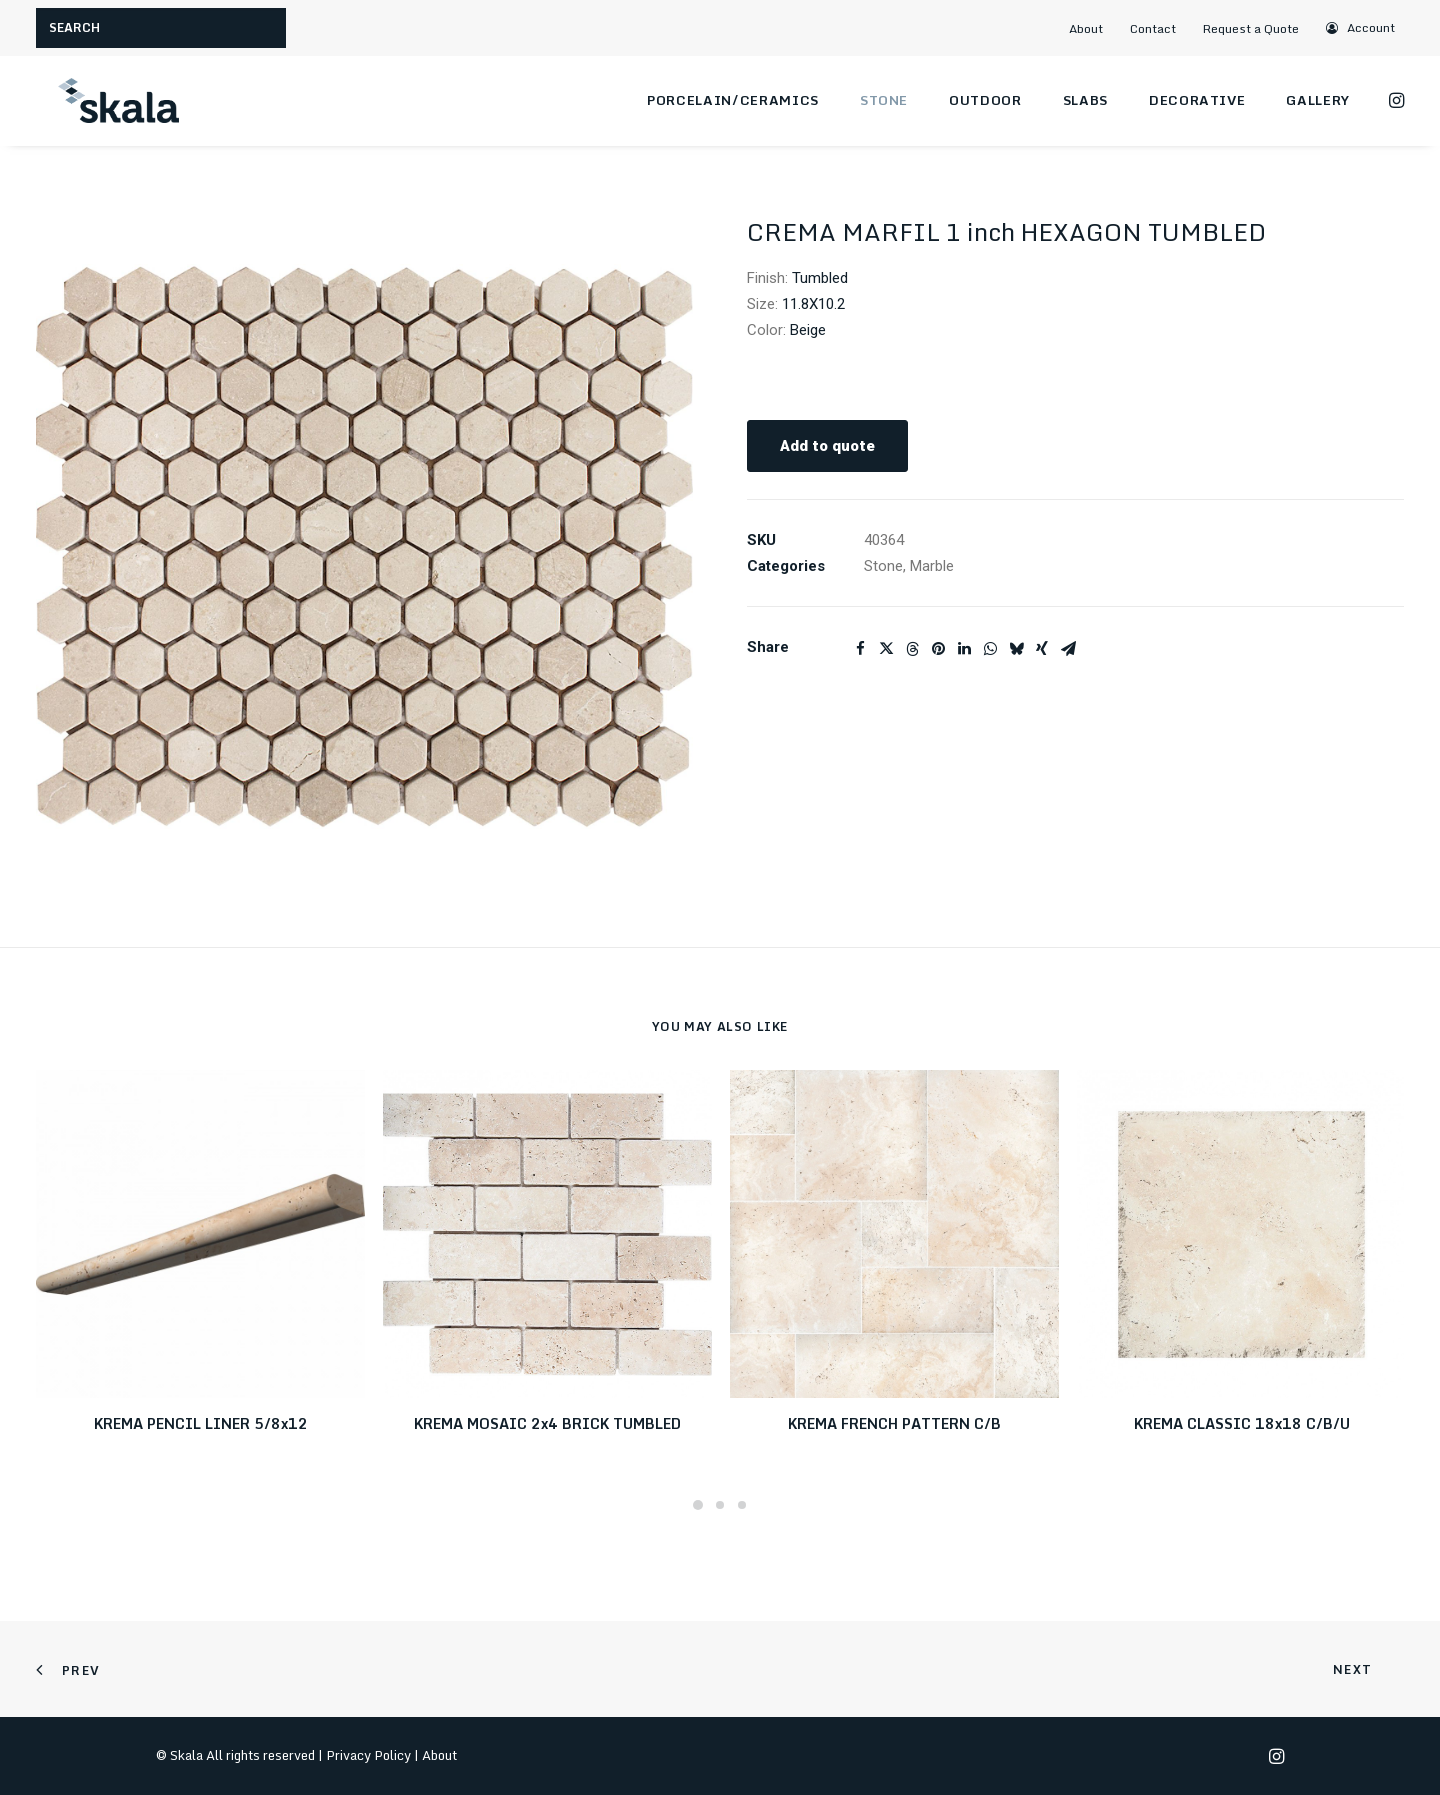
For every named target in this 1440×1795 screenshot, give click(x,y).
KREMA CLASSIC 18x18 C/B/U (1242, 1423)
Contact (1153, 28)
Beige (808, 330)
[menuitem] (1094, 28)
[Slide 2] (720, 1505)
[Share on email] (1068, 649)
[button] (1361, 27)
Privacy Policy (368, 1755)
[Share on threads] (912, 649)
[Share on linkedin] (964, 649)
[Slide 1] (698, 1505)
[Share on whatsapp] (990, 649)
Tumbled (820, 278)
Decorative (1197, 100)
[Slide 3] (742, 1505)
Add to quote (827, 446)
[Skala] (116, 101)
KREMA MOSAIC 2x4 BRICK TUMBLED (547, 1423)
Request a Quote (1251, 28)
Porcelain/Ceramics (733, 100)
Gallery (1318, 100)
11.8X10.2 (813, 304)
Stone (884, 100)
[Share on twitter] (886, 649)
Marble (932, 566)
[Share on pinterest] (938, 649)
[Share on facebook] (860, 649)
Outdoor (985, 100)
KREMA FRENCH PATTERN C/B (894, 1423)
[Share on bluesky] (1016, 649)
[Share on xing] (1042, 649)
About (1086, 28)
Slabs (1085, 100)
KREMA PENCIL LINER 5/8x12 (201, 1423)
